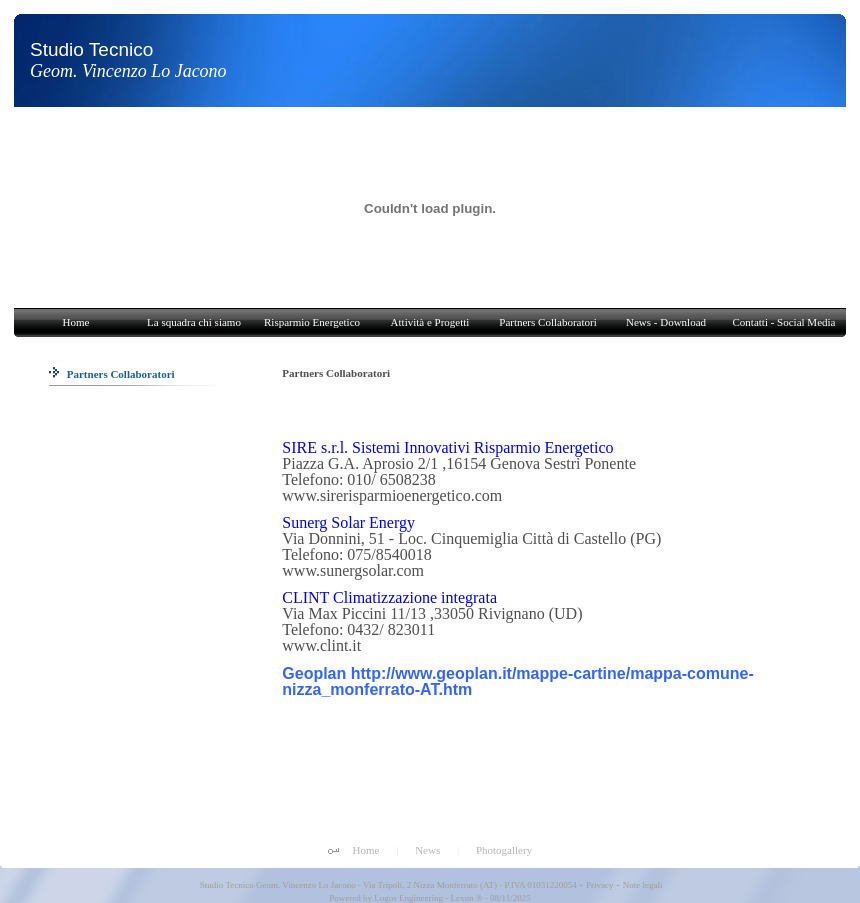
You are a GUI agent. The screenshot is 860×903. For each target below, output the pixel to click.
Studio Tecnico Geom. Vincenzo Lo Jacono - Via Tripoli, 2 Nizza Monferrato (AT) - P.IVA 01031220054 (387, 885)
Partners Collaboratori (112, 374)
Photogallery (504, 850)
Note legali (643, 885)
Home (366, 850)
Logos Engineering (408, 898)
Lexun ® (466, 898)
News (427, 850)
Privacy (600, 885)
